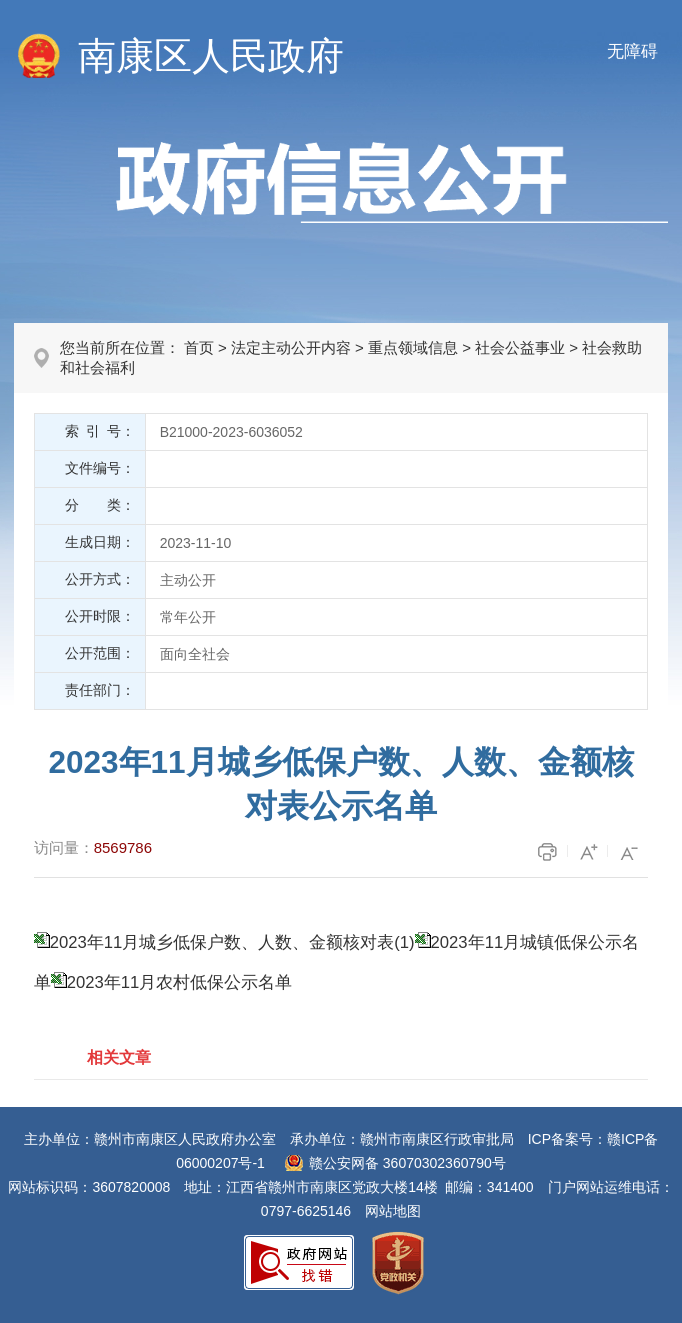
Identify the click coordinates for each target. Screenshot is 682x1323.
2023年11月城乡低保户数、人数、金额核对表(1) (232, 942)
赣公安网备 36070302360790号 (407, 1163)
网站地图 (393, 1211)
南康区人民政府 (211, 56)
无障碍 (632, 51)
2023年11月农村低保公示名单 (180, 982)
